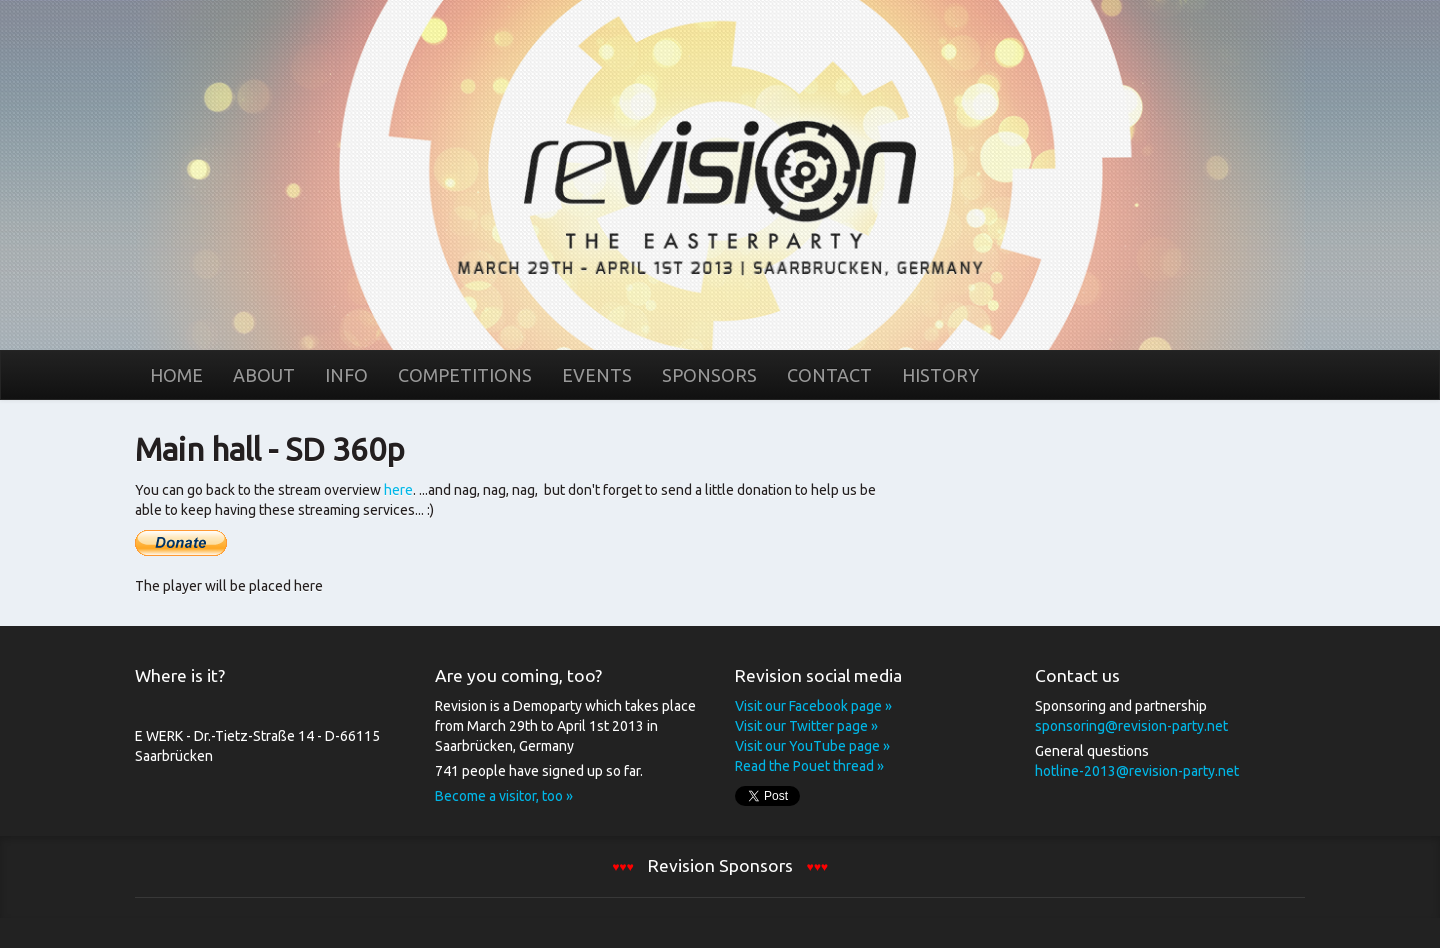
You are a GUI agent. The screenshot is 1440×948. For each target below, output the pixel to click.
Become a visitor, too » (504, 796)
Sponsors (709, 375)
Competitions (465, 375)
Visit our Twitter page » (806, 726)
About (264, 375)
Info (346, 375)
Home (720, 174)
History (940, 375)
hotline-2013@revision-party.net (1137, 771)
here (398, 490)
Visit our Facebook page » (813, 706)
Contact (829, 375)
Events (597, 375)
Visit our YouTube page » (812, 746)
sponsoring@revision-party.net (1131, 726)
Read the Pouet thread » (809, 766)
